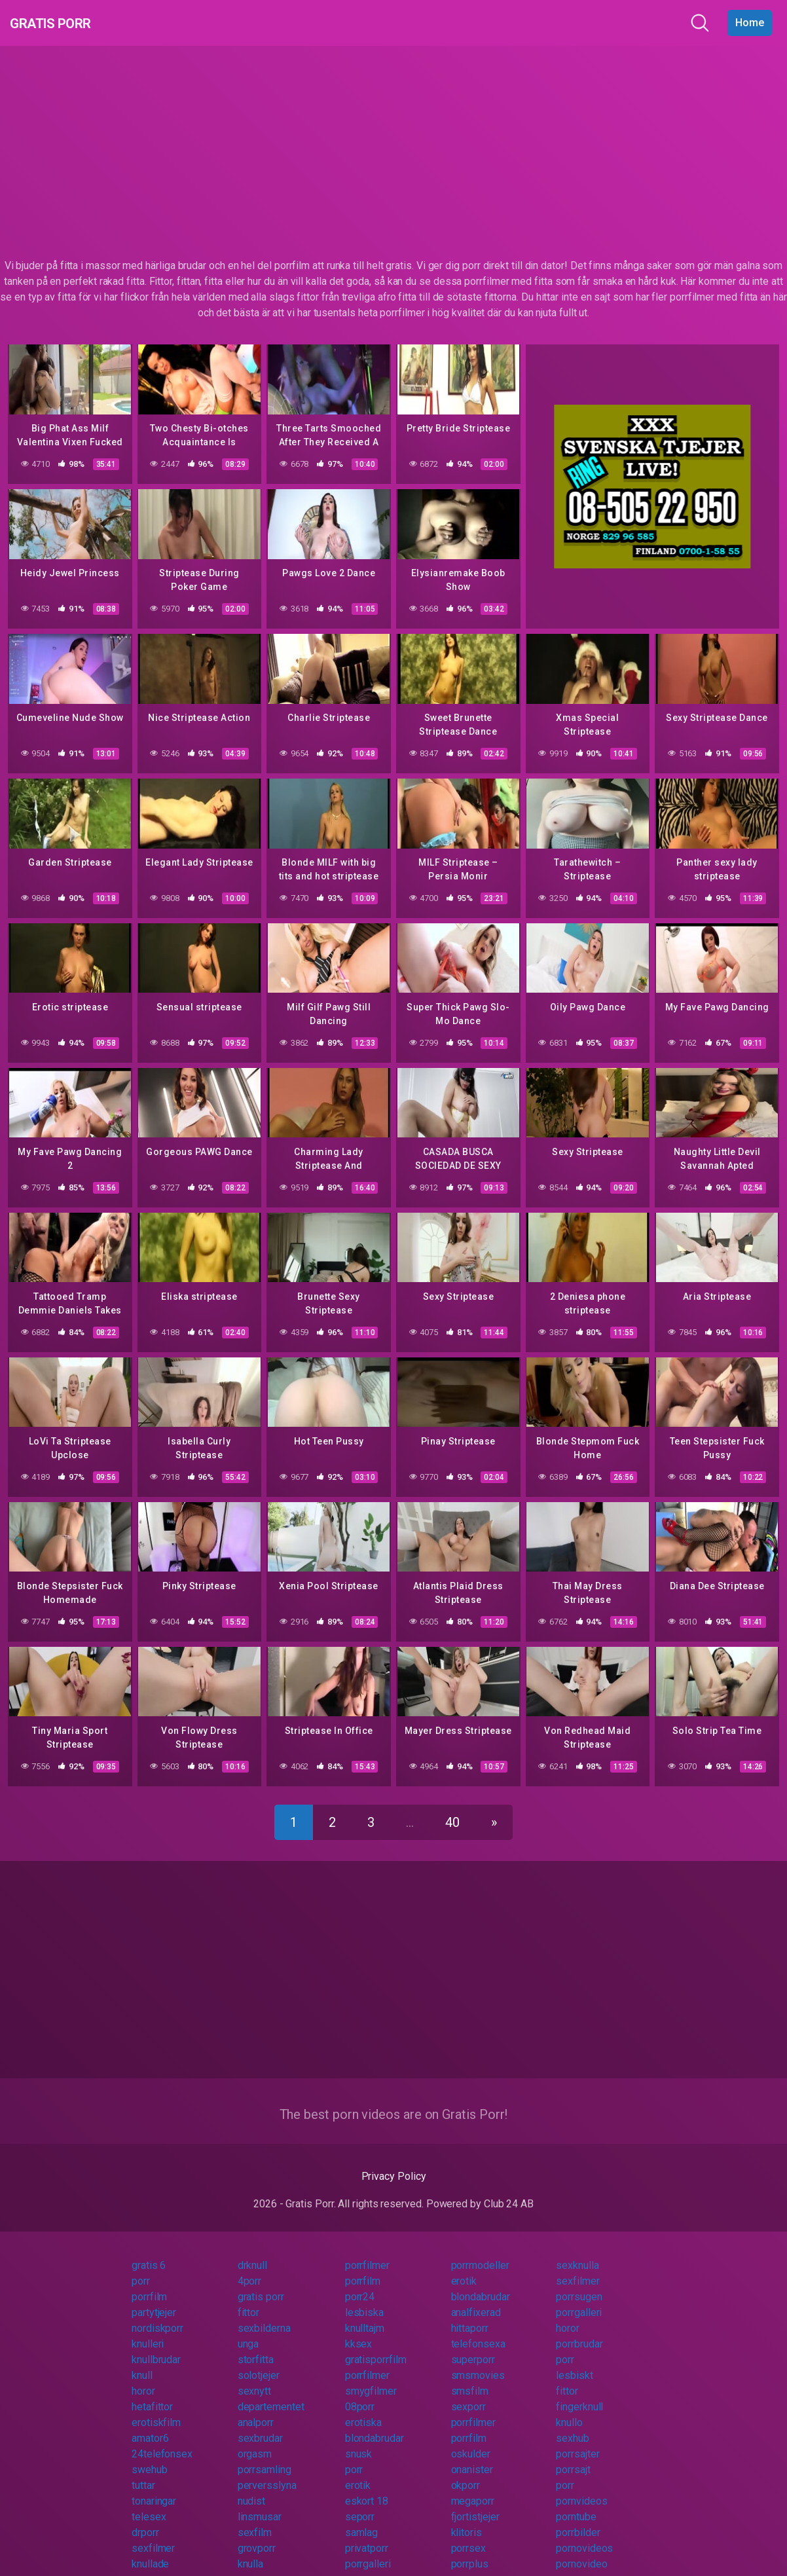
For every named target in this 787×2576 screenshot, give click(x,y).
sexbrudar (260, 2426)
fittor (249, 2300)
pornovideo (581, 2552)
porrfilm (362, 2269)
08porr (360, 2395)
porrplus (469, 2552)
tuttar (143, 2473)
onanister (472, 2458)
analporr (256, 2410)
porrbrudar (579, 2332)
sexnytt (254, 2379)
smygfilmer (371, 2379)
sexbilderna (264, 2316)
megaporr (472, 2489)
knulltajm (364, 2316)
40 (452, 1810)
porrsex (468, 2536)
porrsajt (573, 2458)
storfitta (256, 2348)
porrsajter (577, 2442)
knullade (150, 2552)
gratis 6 (149, 2253)
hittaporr (469, 2316)
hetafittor (152, 2395)
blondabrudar (480, 2285)
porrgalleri (579, 2300)
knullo (569, 2410)
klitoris (466, 2520)
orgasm (255, 2442)
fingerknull (579, 2395)
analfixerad (476, 2300)
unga (248, 2332)
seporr (360, 2505)
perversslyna (267, 2473)
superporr (473, 2348)
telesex (149, 2505)
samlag (361, 2520)
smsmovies (478, 2363)
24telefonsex (162, 2442)
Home (749, 22)
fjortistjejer (475, 2505)
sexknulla (577, 2253)
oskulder (470, 2442)
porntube (576, 2505)
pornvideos (581, 2489)
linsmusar (260, 2505)
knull (142, 2363)
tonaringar (154, 2489)
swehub (150, 2458)
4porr (250, 2269)
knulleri (148, 2332)
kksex (359, 2332)
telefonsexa (478, 2332)
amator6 (150, 2426)
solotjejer (259, 2363)
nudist (252, 2489)
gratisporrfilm (376, 2348)
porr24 (360, 2285)
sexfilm (255, 2520)
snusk (359, 2442)
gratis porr (261, 2285)
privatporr (366, 2536)
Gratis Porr (66, 22)
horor (567, 2316)
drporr (145, 2520)
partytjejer (154, 2300)
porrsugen (579, 2285)
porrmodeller (480, 2253)
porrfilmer (367, 2253)
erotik (464, 2269)
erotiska (363, 2410)
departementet (271, 2395)
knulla (251, 2552)
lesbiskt (574, 2363)
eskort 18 (366, 2489)
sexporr (468, 2395)
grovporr (257, 2536)
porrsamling (264, 2458)
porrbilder (578, 2520)
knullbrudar (156, 2348)
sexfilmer (577, 2269)
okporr (466, 2473)
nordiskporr (157, 2316)
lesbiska (364, 2300)
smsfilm (469, 2379)
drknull (252, 2253)
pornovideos (584, 2536)
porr (141, 2269)
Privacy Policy (393, 2164)
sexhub (572, 2426)
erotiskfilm (156, 2410)
